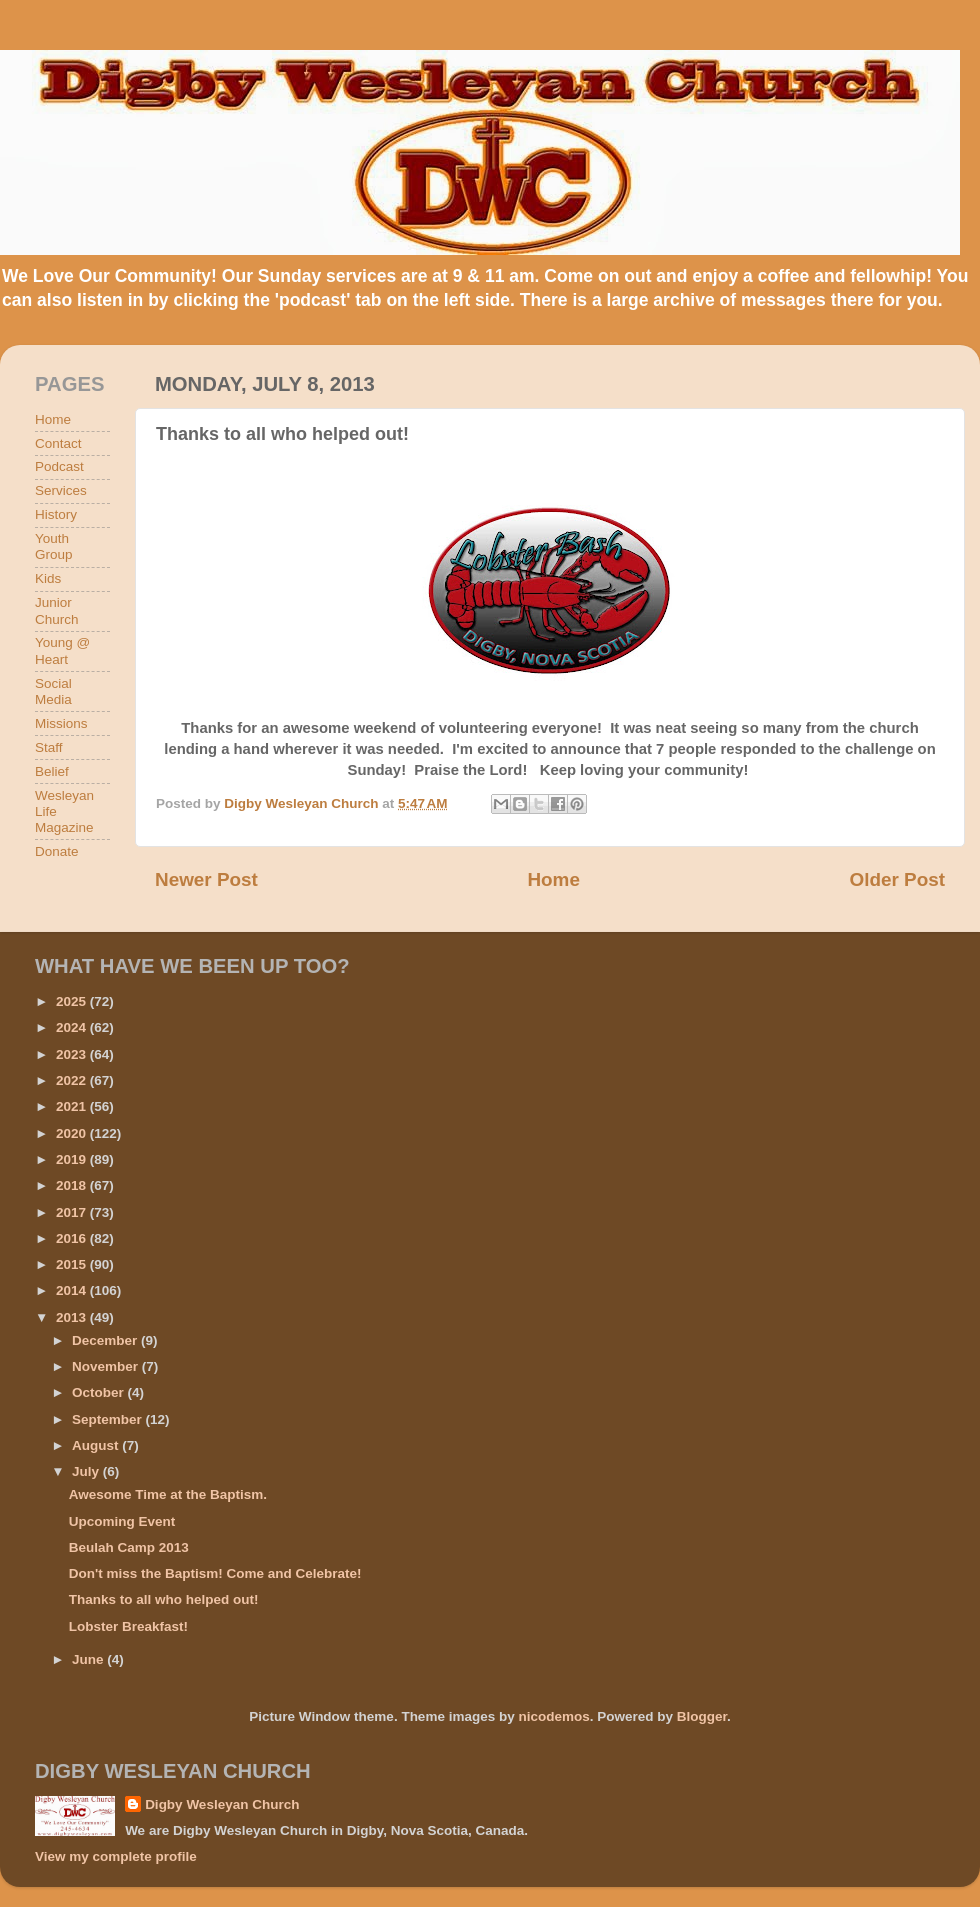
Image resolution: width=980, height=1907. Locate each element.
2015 (73, 1264)
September (109, 1419)
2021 (73, 1106)
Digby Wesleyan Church (222, 1804)
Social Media (53, 691)
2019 (73, 1159)
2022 (73, 1080)
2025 (73, 1001)
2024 (73, 1027)
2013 (73, 1317)
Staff (49, 747)
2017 (73, 1212)
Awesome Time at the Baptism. (168, 1494)
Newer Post (206, 879)
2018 (73, 1185)
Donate (57, 851)
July (87, 1471)
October (100, 1392)
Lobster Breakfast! (128, 1626)
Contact (58, 443)
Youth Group (54, 546)
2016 (73, 1238)
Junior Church (57, 610)
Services (61, 490)
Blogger (702, 1716)
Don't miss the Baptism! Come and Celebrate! (215, 1573)
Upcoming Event (122, 1521)
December (106, 1340)
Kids (48, 578)
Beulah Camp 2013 (129, 1547)
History (56, 514)
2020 (73, 1133)
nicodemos (553, 1716)
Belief (52, 771)
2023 (73, 1054)
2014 (73, 1290)
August (97, 1445)
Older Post (897, 879)
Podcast (59, 466)
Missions (61, 723)
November (107, 1366)
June (89, 1659)
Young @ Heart (62, 650)
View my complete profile (116, 1856)
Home (553, 879)
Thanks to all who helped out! (164, 1599)
